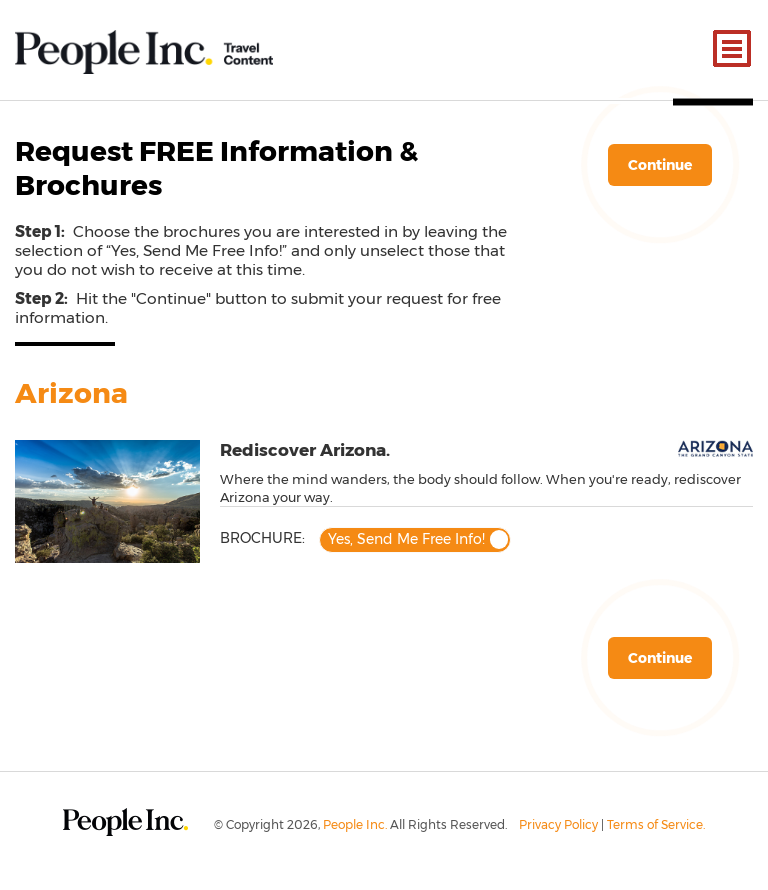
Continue (660, 165)
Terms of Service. (656, 824)
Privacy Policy (558, 824)
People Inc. (355, 824)
